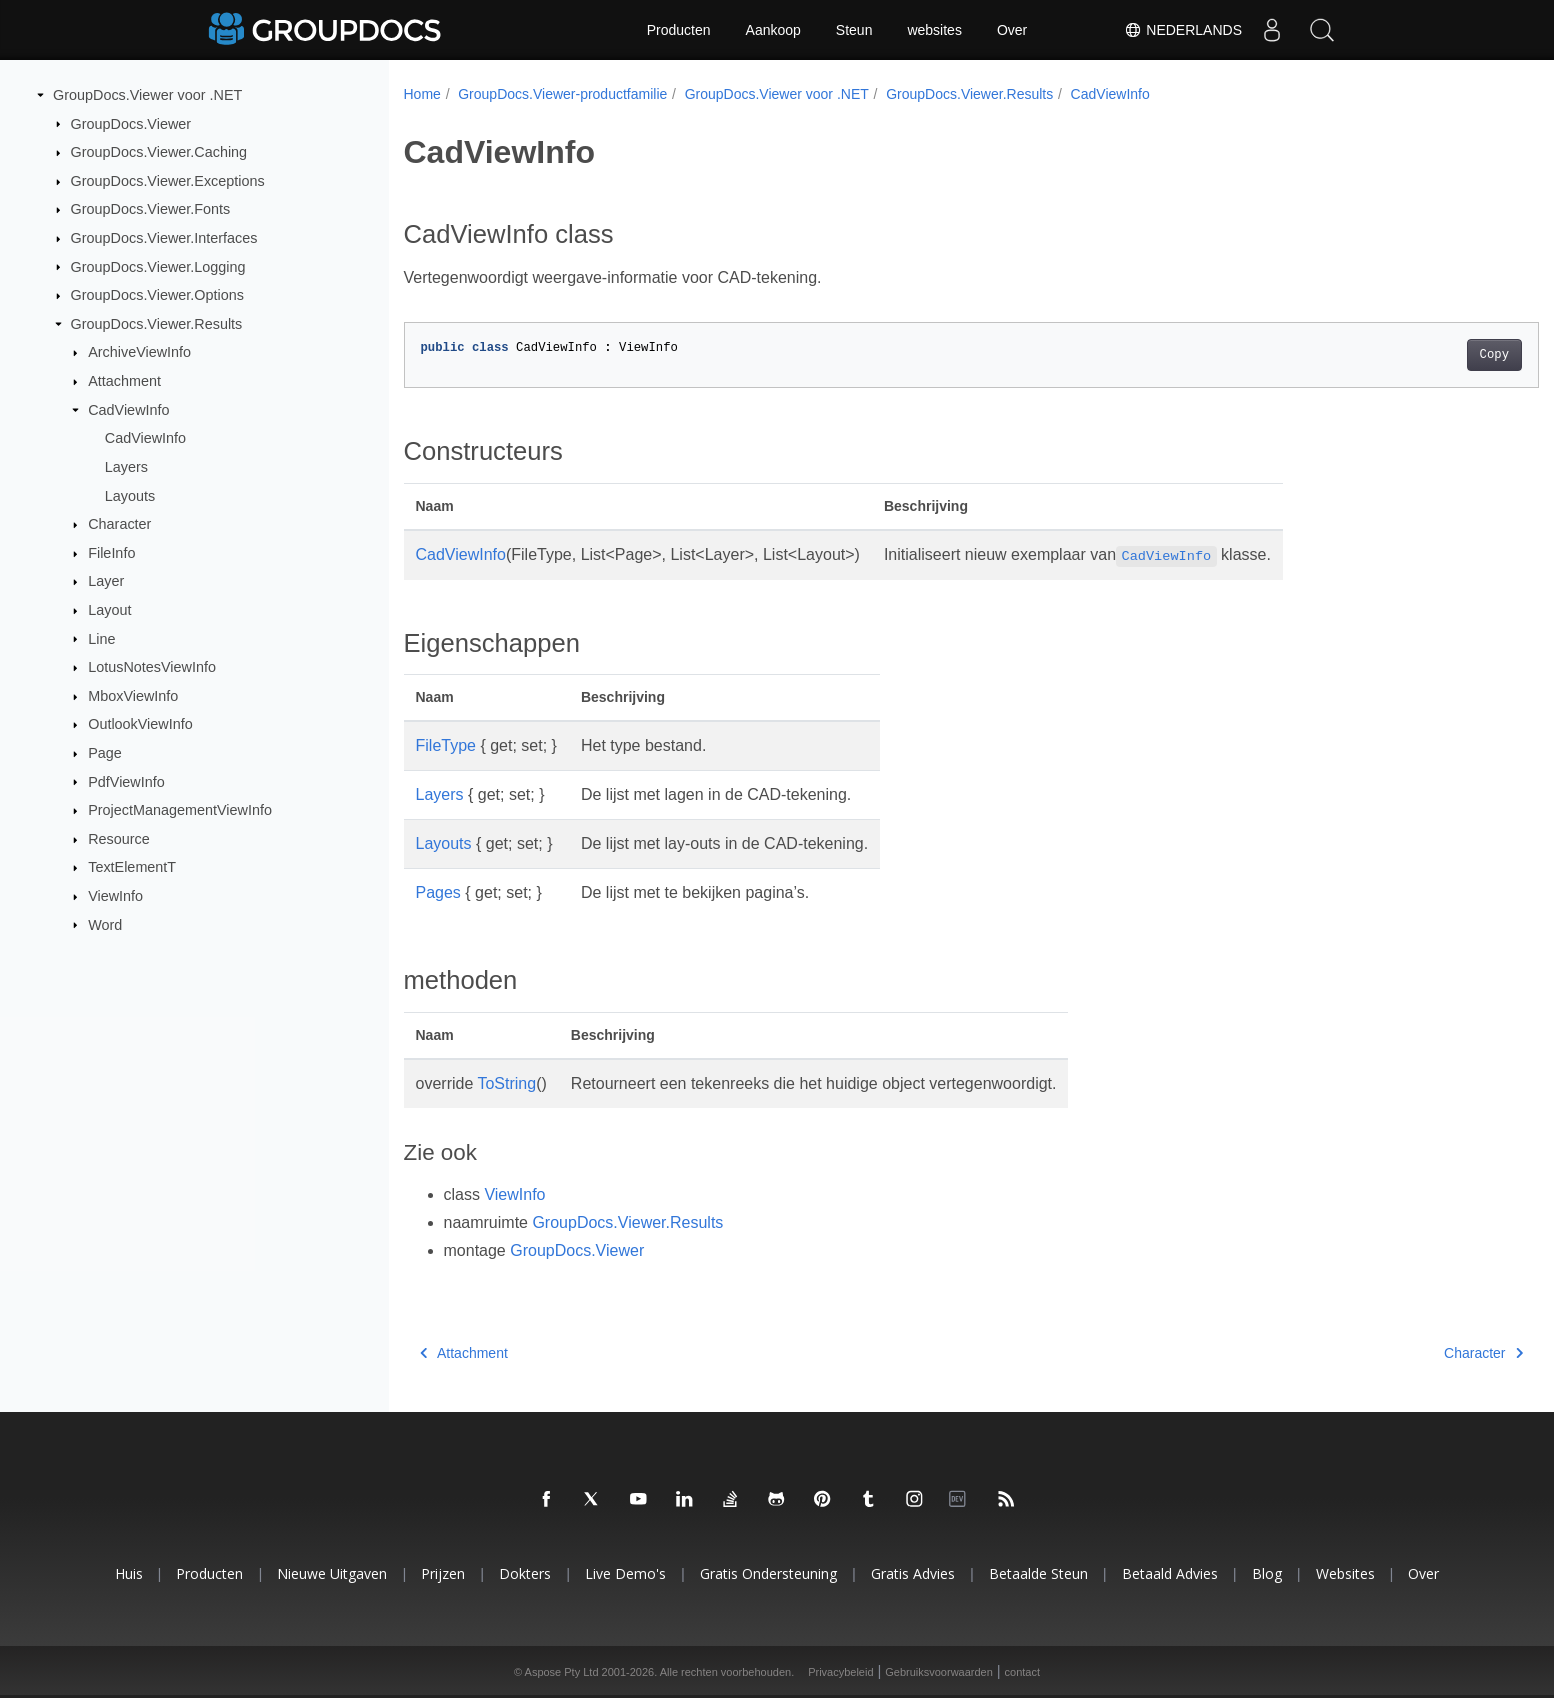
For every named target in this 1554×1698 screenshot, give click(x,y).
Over (1012, 30)
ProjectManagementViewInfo (180, 810)
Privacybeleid (840, 1672)
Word (105, 924)
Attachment (124, 381)
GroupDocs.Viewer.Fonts (151, 209)
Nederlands (1183, 30)
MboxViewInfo (133, 696)
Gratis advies (913, 1573)
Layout (109, 610)
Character (119, 524)
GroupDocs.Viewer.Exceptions (168, 181)
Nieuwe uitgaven (332, 1573)
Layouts (130, 495)
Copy (1415, 355)
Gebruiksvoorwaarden (939, 1672)
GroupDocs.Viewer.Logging (158, 266)
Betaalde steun (1038, 1573)
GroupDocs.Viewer (131, 123)
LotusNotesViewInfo (152, 667)
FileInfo (111, 553)
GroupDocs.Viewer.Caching (159, 152)
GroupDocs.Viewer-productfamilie (562, 94)
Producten (679, 30)
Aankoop (773, 30)
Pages (438, 892)
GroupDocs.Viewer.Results (157, 324)
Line (101, 638)
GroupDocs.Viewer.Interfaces (164, 238)
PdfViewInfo (126, 781)
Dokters (525, 1573)
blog (1267, 1573)
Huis (129, 1573)
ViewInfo (115, 896)
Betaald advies (1170, 1573)
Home (422, 94)
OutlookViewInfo (140, 724)
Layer (106, 581)
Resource (119, 839)
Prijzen (443, 1573)
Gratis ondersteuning (768, 1573)
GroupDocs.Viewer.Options (157, 295)
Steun (854, 30)
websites (934, 30)
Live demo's (625, 1573)
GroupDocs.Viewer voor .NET (147, 95)
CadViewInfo (128, 410)
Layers (126, 467)
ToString (506, 1083)
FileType (446, 745)
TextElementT (132, 867)
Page (105, 753)
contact (1022, 1672)
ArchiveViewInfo (139, 352)
